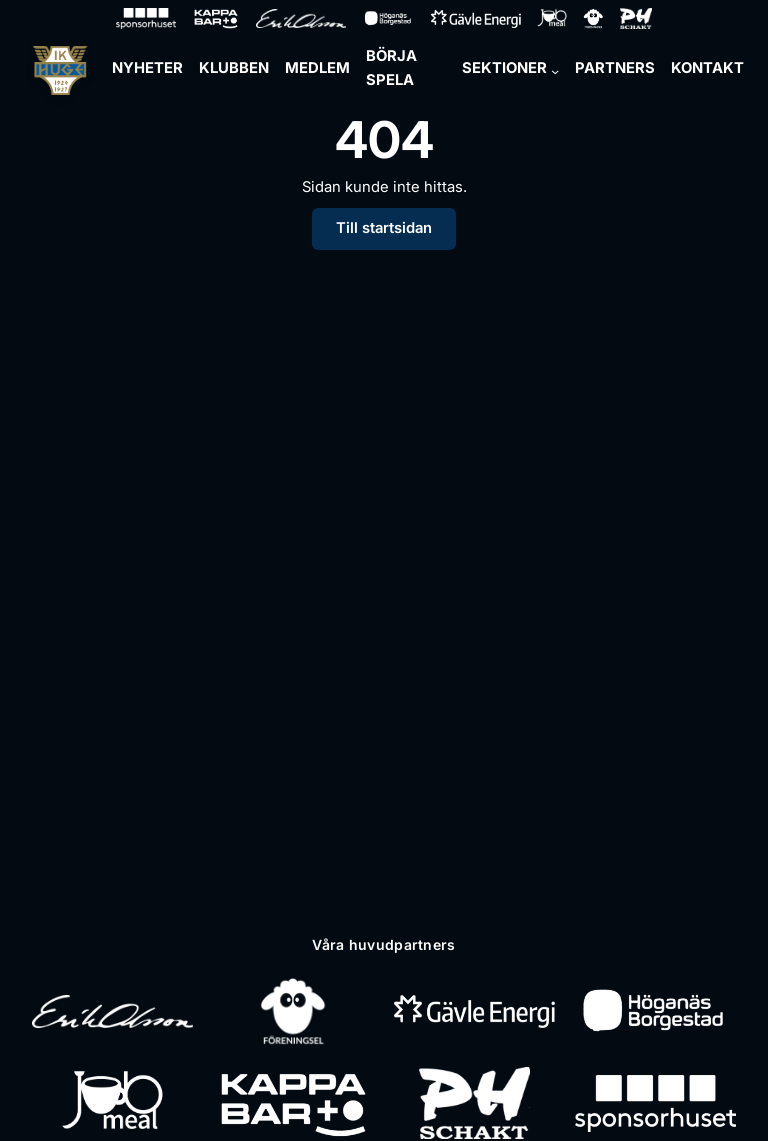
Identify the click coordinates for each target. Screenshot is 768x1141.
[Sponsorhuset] (655, 1103)
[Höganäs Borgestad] (655, 1011)
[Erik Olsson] (112, 1011)
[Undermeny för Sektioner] (555, 71)
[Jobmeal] (112, 1103)
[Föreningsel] (293, 1011)
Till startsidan (384, 228)
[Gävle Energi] (474, 1011)
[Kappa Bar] (293, 1103)
